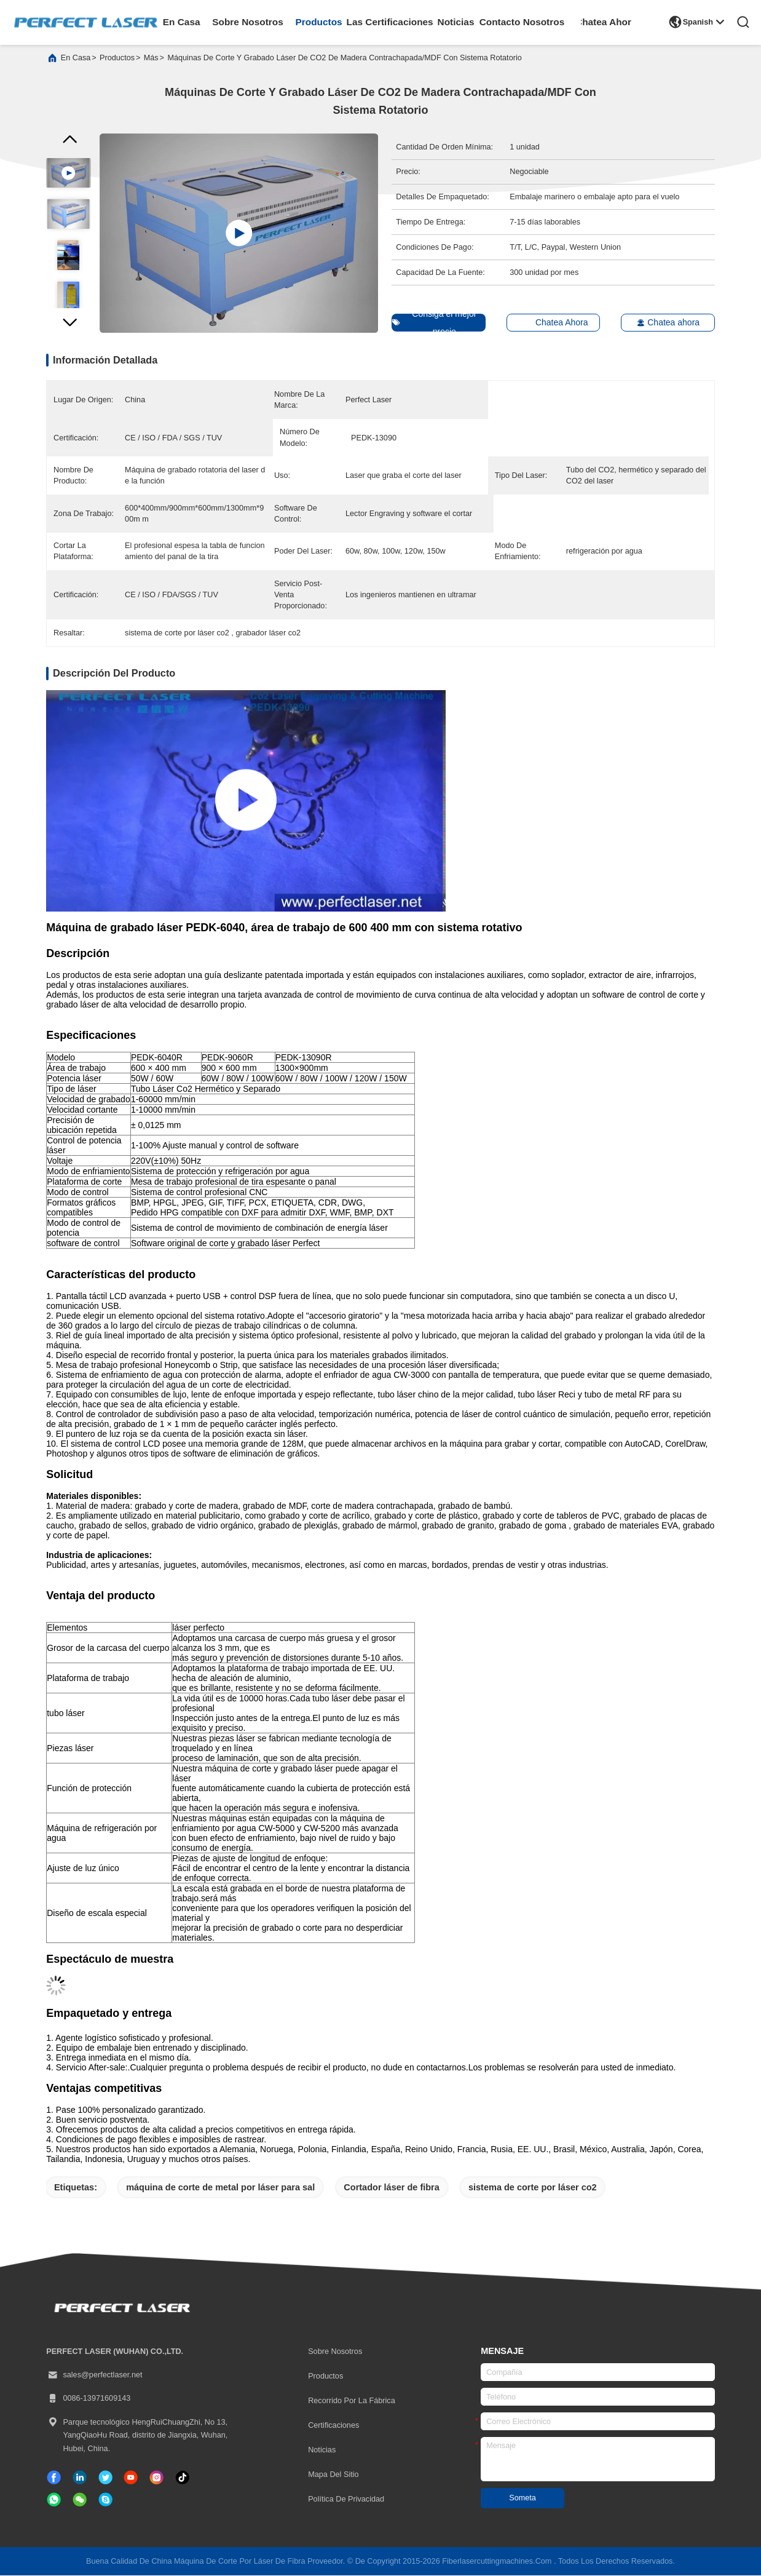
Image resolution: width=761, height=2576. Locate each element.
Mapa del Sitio (333, 2475)
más (151, 59)
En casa (76, 59)
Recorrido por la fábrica (351, 2402)
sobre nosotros (248, 22)
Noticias (322, 2451)
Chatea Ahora (606, 22)
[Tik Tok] (130, 2478)
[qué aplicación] (53, 2500)
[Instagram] (156, 2478)
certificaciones (333, 2426)
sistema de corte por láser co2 (532, 2188)
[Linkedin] (79, 2478)
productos (319, 22)
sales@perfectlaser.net (94, 2376)
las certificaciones (390, 22)
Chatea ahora (661, 323)
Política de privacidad (346, 2499)
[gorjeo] (105, 2478)
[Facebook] (53, 2478)
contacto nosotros (522, 22)
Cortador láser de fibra (392, 2188)
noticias (456, 22)
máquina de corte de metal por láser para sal (220, 2188)
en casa (181, 22)
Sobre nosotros (335, 2352)
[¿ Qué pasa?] (105, 2500)
